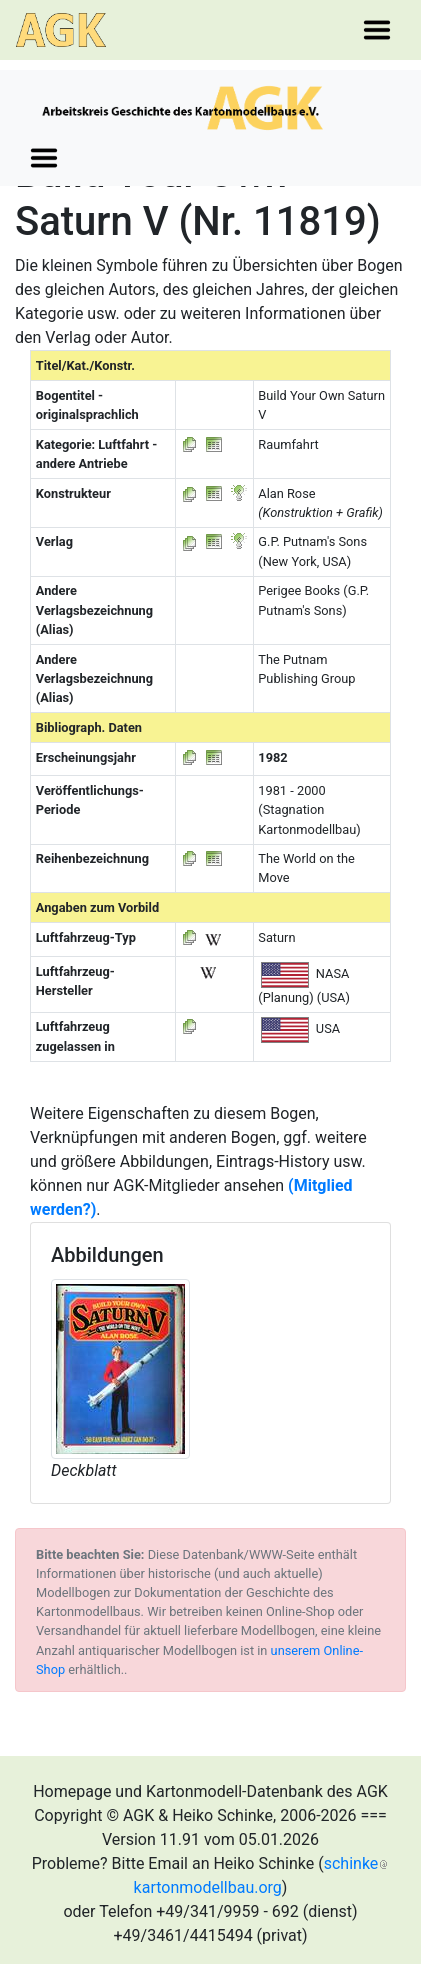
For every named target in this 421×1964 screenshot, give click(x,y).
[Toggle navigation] (377, 30)
